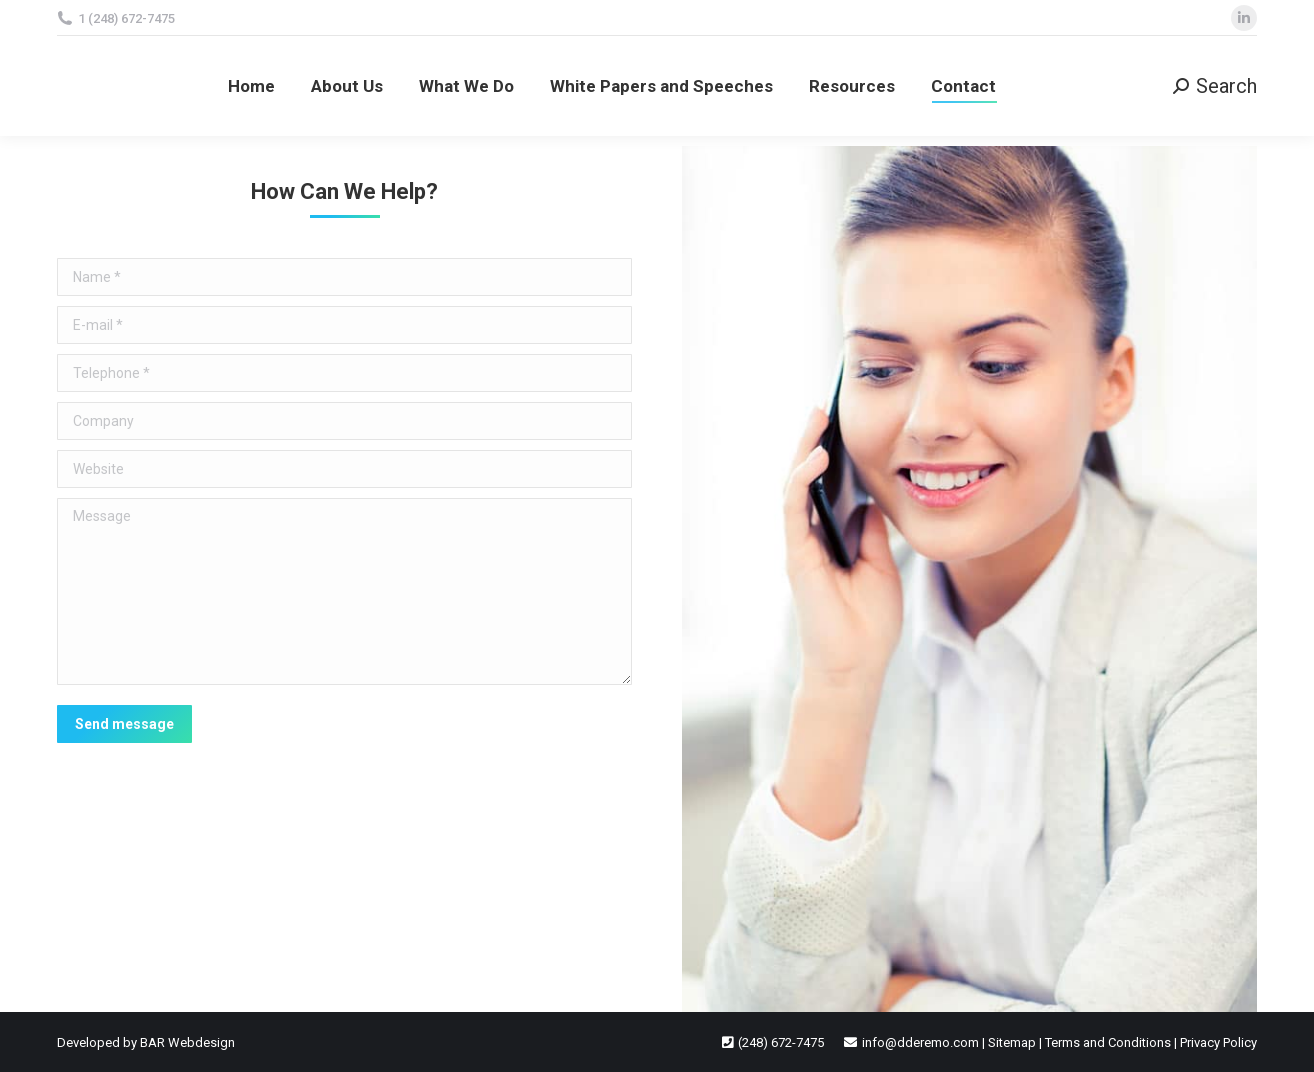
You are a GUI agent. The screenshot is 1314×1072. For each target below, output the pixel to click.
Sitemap (1012, 1042)
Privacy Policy (1218, 1042)
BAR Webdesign (187, 1042)
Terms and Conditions (1108, 1042)
